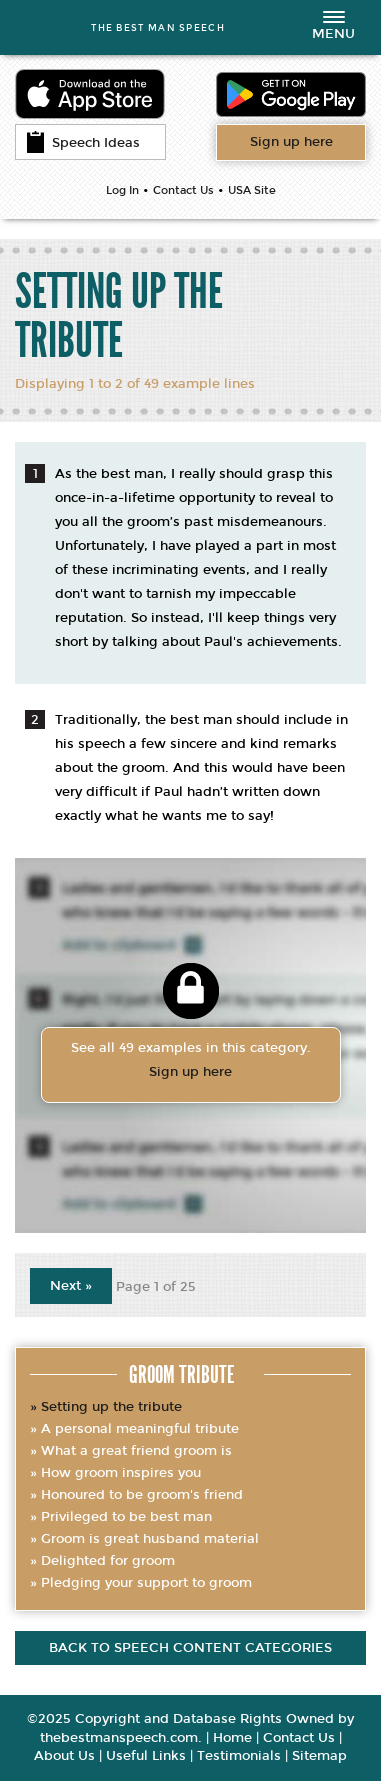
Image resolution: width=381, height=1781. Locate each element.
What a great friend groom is (136, 1451)
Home (232, 1738)
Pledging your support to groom (146, 1583)
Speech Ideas (83, 142)
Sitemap (319, 1756)
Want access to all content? (291, 142)
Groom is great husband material (150, 1539)
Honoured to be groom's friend (142, 1495)
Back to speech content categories (190, 1648)
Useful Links (146, 1756)
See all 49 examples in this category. (191, 1062)
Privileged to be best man (126, 1517)
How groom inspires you (121, 1473)
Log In (122, 190)
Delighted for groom (108, 1561)
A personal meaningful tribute (140, 1429)
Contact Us (183, 190)
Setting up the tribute (111, 1407)
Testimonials (239, 1756)
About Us (64, 1756)
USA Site (252, 190)
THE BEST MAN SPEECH (158, 27)
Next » (71, 1286)
